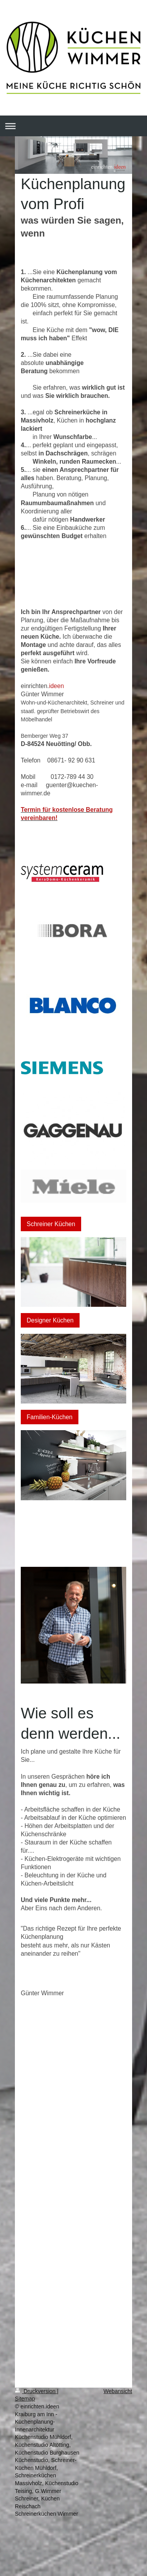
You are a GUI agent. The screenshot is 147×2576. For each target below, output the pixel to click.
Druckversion (36, 2391)
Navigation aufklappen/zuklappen (73, 125)
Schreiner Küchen (51, 1224)
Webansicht (117, 2391)
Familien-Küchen (50, 1417)
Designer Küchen (50, 1320)
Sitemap (25, 2398)
